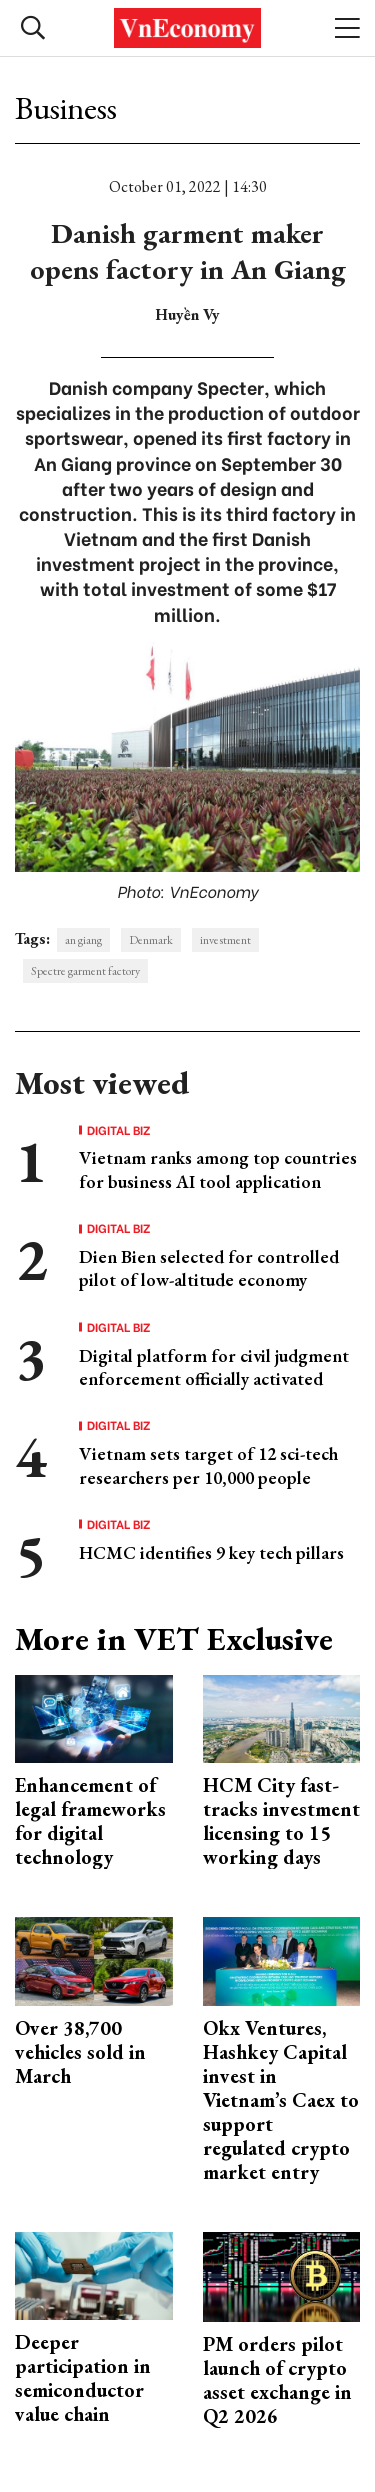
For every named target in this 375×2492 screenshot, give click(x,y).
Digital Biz (119, 1130)
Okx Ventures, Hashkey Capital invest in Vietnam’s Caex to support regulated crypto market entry (281, 2100)
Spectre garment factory (85, 971)
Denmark (151, 940)
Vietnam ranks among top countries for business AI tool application (218, 1169)
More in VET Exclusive (174, 1639)
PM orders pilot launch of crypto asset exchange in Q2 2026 (277, 2380)
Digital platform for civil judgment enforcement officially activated (214, 1367)
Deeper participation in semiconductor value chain (83, 2378)
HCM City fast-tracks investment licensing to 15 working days (281, 1821)
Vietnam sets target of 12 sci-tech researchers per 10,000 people (208, 1465)
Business (66, 108)
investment (225, 940)
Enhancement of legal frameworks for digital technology (90, 1821)
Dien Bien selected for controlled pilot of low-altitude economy (209, 1268)
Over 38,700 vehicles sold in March (80, 2052)
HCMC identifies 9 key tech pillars (211, 1552)
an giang (83, 940)
